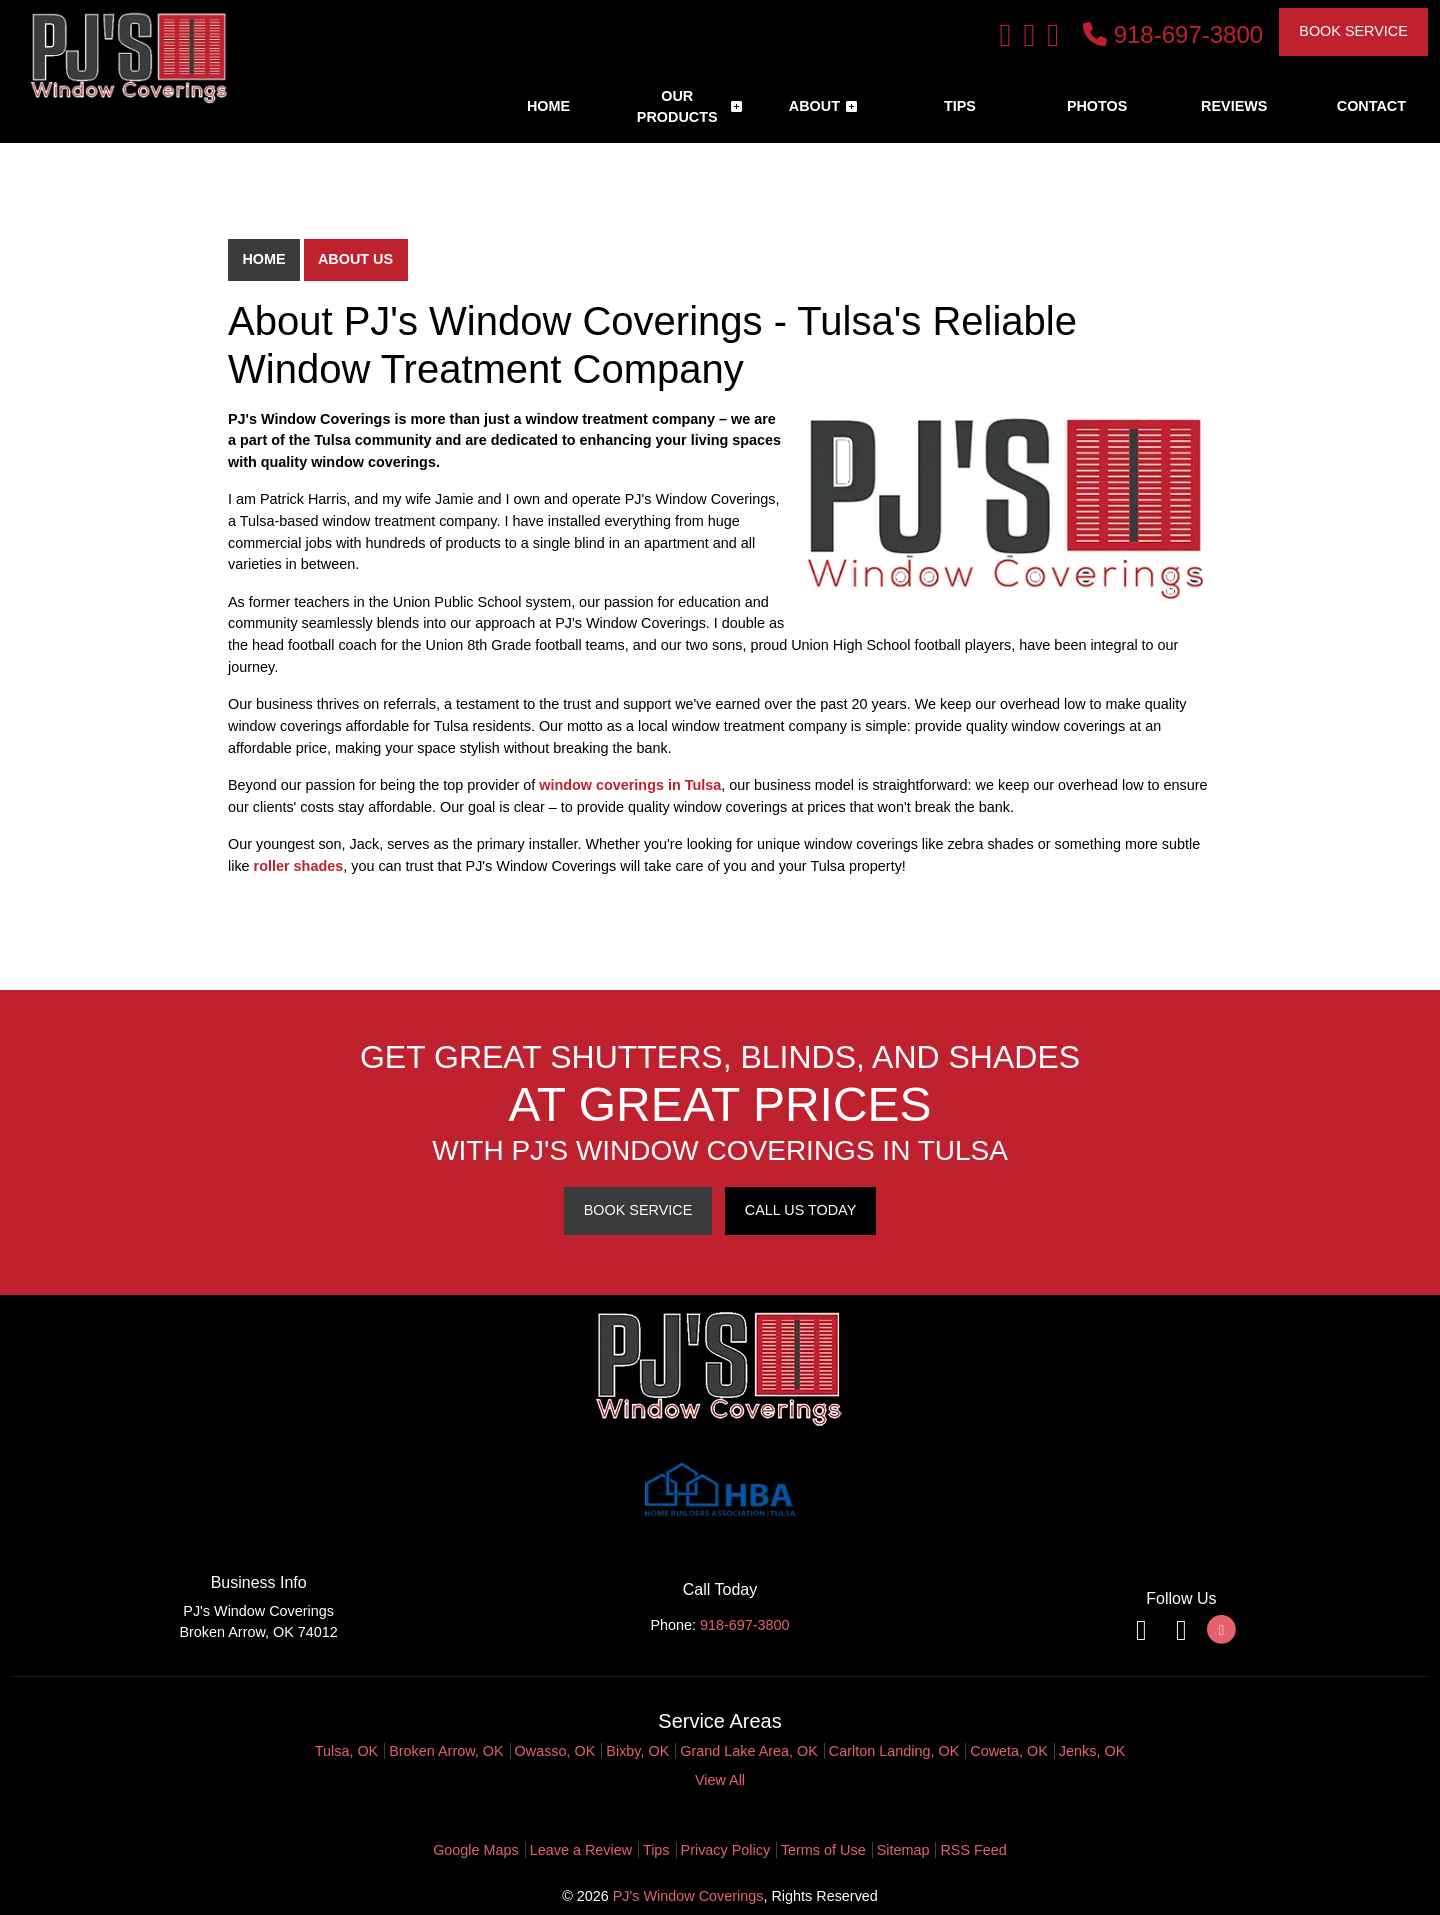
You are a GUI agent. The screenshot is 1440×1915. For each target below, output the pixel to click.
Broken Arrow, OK (446, 1751)
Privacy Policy (726, 1850)
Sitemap (903, 1850)
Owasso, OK (555, 1751)
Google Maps (476, 1850)
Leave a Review (581, 1850)
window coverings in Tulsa (630, 785)
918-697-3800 (1173, 34)
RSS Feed (973, 1850)
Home (263, 259)
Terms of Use (823, 1850)
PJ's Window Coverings (688, 1896)
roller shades (299, 866)
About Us (355, 259)
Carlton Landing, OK (894, 1751)
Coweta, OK (1009, 1751)
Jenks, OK (1092, 1751)
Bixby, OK (637, 1751)
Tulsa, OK (346, 1751)
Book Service (1353, 31)
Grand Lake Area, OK (749, 1751)
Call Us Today (800, 1210)
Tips (656, 1850)
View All (720, 1780)
